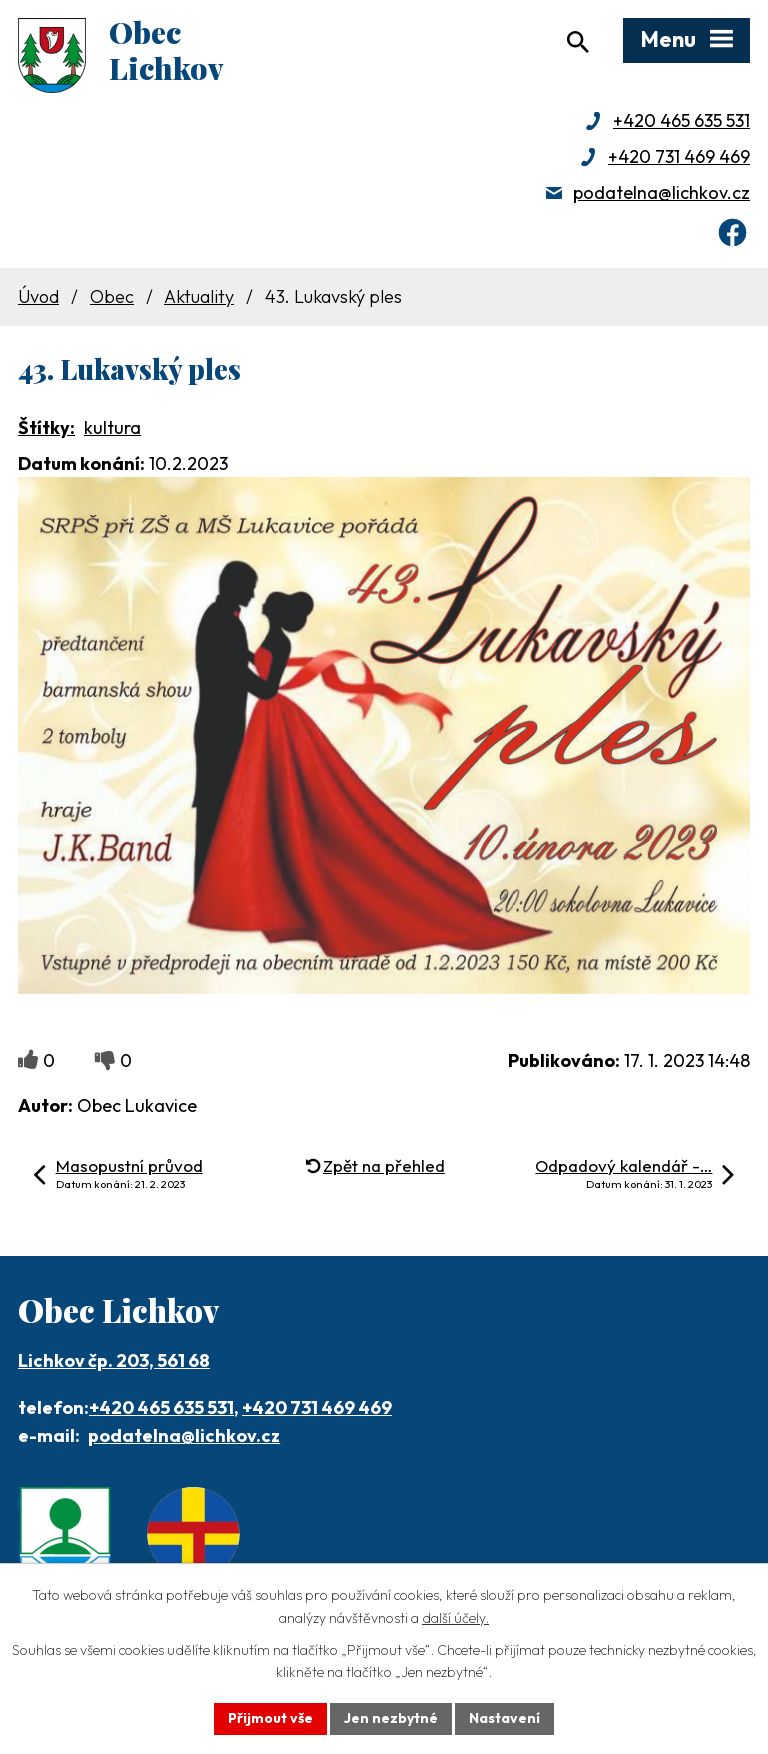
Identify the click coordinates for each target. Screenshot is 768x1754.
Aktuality (199, 296)
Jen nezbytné (391, 1718)
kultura (112, 427)
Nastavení (504, 1718)
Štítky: (46, 427)
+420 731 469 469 (679, 156)
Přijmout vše (270, 1718)
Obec (112, 296)
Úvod (38, 296)
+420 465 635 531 (681, 120)
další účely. (455, 1618)
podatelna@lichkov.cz (661, 192)
